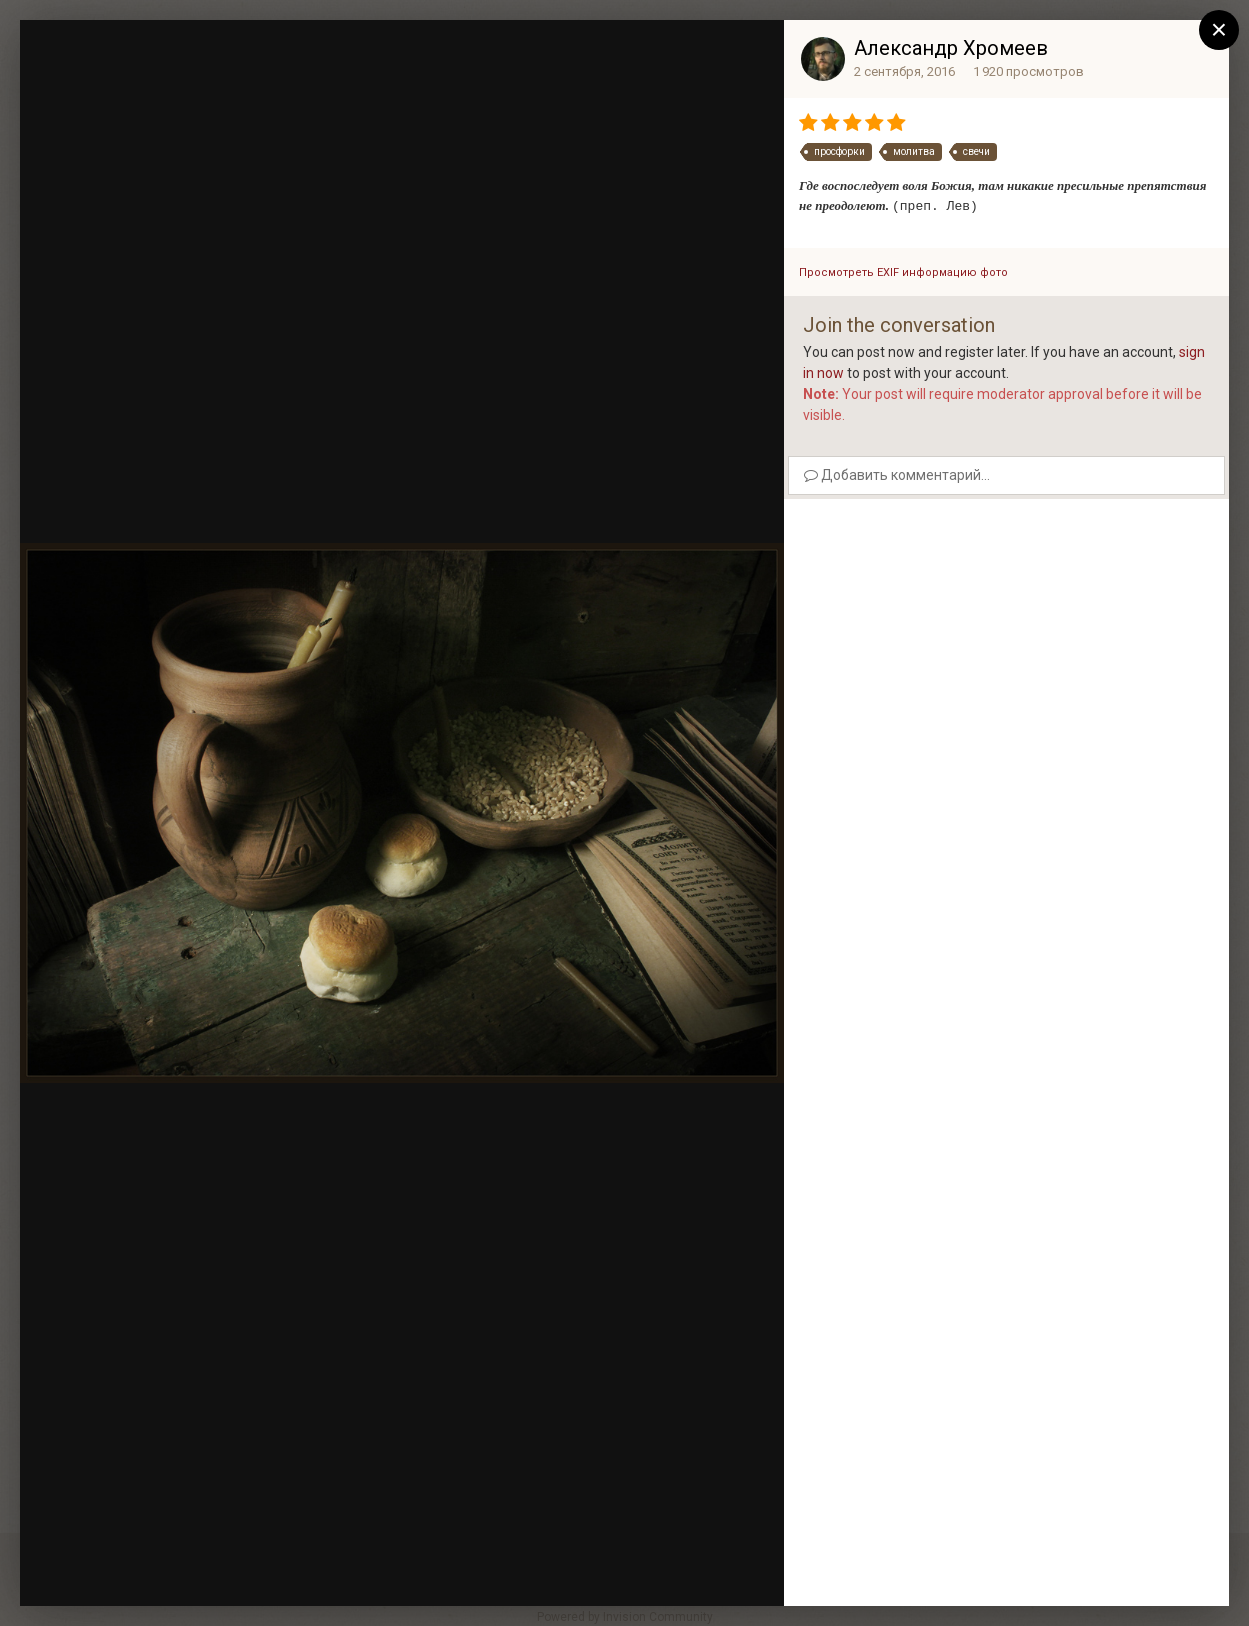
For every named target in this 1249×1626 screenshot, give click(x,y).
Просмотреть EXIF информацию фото (903, 272)
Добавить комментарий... (897, 475)
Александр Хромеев (951, 48)
